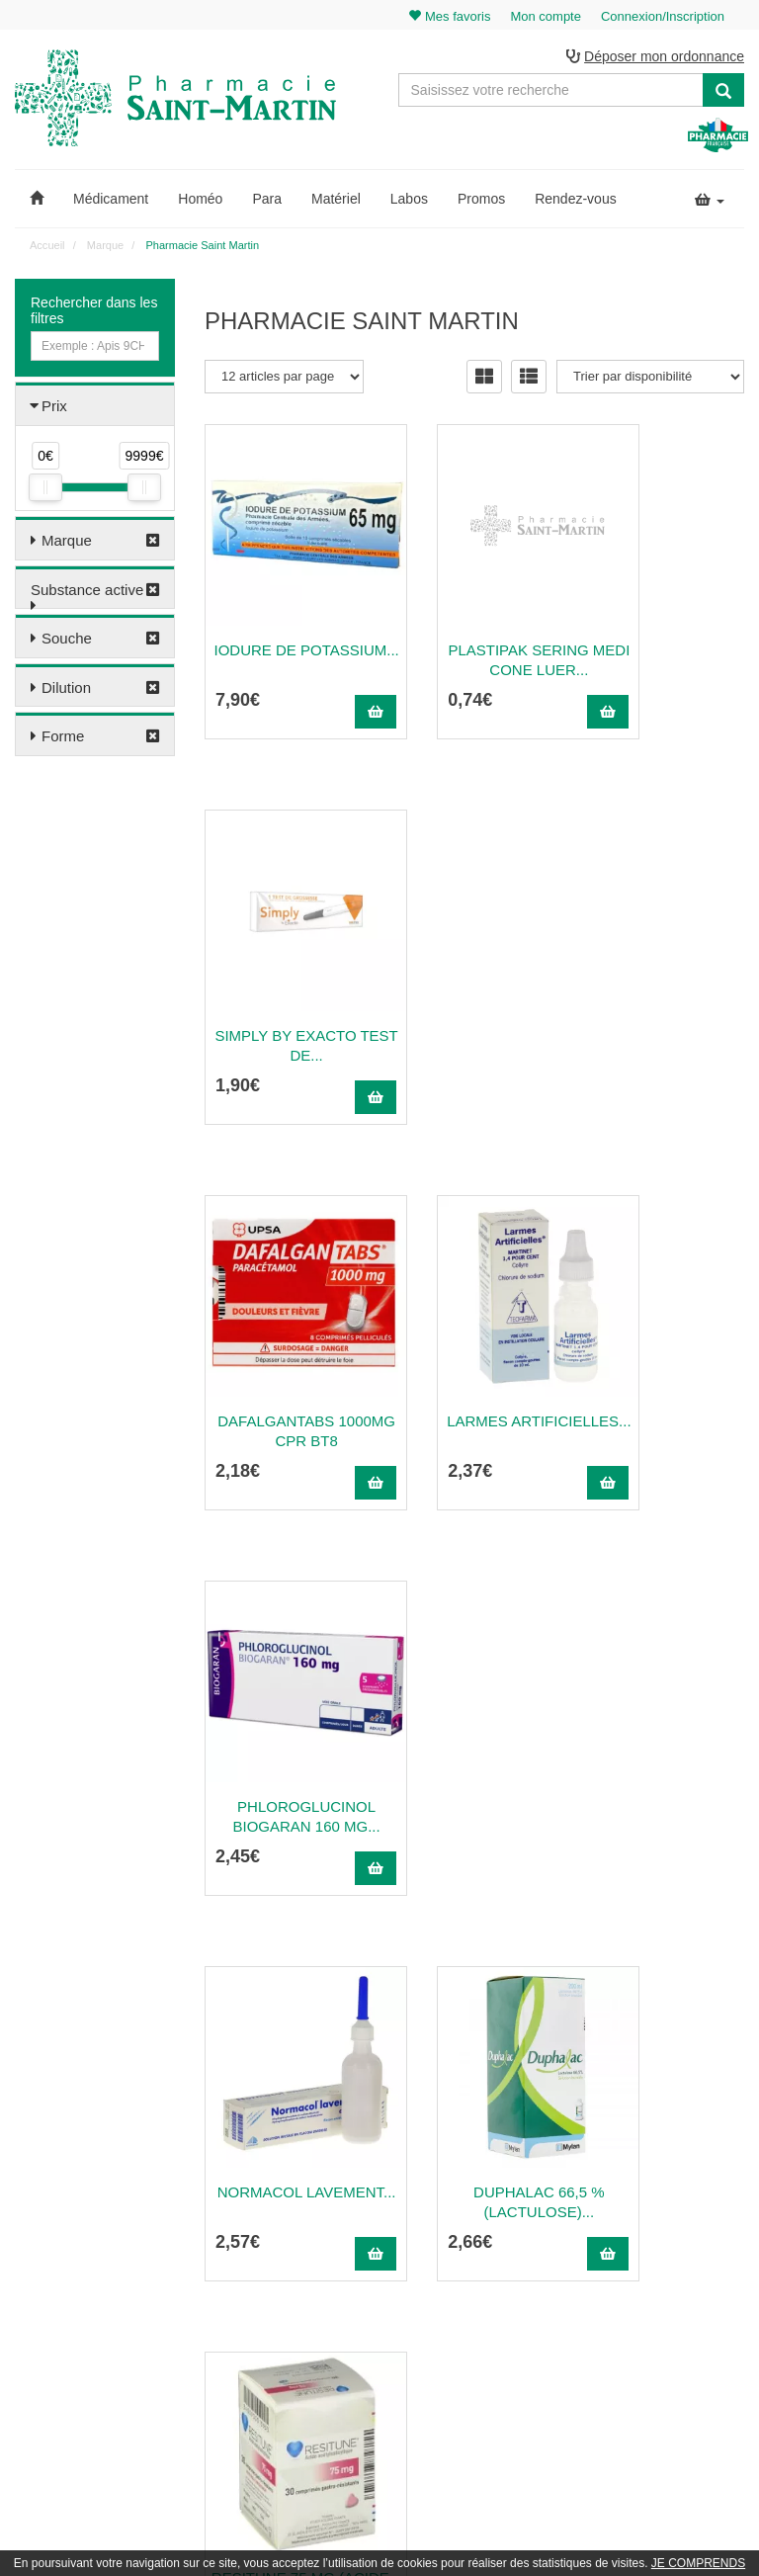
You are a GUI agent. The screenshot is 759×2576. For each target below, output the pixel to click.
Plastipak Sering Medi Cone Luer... (474, 619)
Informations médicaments (527, 2267)
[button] (36, 201)
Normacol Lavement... (285, 1390)
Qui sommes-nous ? (510, 2202)
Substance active (87, 592)
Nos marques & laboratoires (278, 2356)
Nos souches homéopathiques (284, 2335)
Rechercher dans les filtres (94, 313)
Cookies (479, 2374)
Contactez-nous (499, 2181)
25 (569, 2006)
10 (449, 2006)
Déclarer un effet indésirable (532, 2288)
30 (610, 2006)
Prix (54, 408)
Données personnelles (516, 2353)
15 (489, 2006)
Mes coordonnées (694, 2245)
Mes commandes (692, 2224)
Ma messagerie (687, 2267)
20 (530, 2006)
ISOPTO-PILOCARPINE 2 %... (285, 1776)
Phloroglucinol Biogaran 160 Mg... (664, 1005)
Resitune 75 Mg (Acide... (664, 1390)
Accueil (47, 248)
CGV (470, 2332)
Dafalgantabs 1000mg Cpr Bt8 (285, 1005)
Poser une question (508, 2245)
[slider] (45, 490)
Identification (680, 2202)
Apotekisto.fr (598, 2533)
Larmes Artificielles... (475, 1005)
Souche (67, 641)
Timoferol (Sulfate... (475, 1776)
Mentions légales (502, 2310)
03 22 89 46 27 (251, 2181)
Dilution (66, 690)
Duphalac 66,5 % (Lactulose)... (475, 1390)
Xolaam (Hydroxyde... (664, 1776)
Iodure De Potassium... (285, 619)
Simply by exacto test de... (664, 619)
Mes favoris (677, 2288)
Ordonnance (490, 2224)
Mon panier (677, 2181)
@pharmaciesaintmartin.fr (299, 2202)
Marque (67, 543)
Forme (63, 738)
